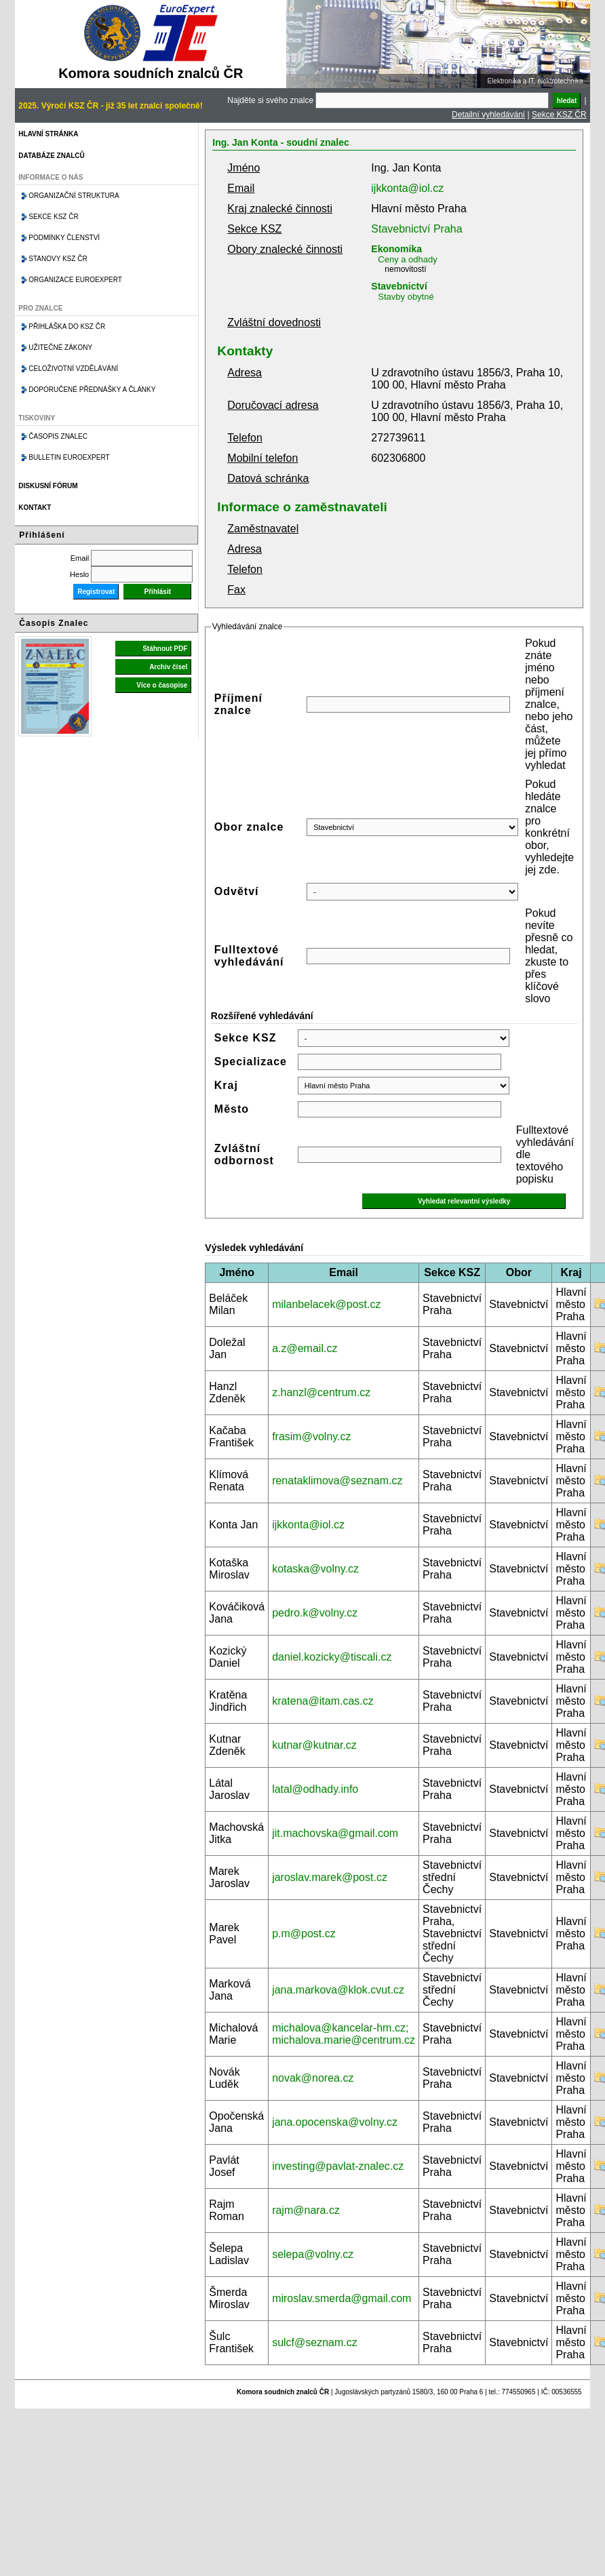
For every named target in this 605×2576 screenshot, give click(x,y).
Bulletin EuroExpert (68, 457)
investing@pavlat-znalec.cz (338, 2166)
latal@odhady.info (315, 1789)
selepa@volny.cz (312, 2254)
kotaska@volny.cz (315, 1568)
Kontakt (34, 507)
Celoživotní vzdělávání (73, 368)
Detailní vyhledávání (488, 114)
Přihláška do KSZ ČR (66, 326)
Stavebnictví (399, 286)
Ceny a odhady (407, 259)
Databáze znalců (51, 155)
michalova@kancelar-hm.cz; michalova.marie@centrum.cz (343, 2034)
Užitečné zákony (60, 347)
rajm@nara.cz (306, 2210)
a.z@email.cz (304, 1348)
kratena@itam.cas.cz (323, 1701)
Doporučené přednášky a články (91, 389)
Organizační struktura (73, 195)
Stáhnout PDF (164, 648)
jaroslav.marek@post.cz (329, 1877)
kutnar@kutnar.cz (314, 1745)
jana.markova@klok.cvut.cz (338, 1990)
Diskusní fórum (47, 486)
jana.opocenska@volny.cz (334, 2122)
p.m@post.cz (304, 1933)
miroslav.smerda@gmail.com (341, 2298)
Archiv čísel (168, 667)
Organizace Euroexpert (75, 279)
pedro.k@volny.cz (314, 1613)
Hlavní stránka (48, 134)
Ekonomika (396, 248)
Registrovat (96, 591)
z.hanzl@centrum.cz (321, 1392)
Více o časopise (161, 685)
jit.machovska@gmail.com (335, 1833)
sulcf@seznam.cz (314, 2342)
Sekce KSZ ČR (559, 114)
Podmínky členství (64, 237)
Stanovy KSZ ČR (57, 258)
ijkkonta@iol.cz (407, 188)
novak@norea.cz (312, 2078)
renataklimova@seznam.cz (337, 1480)
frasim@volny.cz (311, 1436)
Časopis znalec (57, 436)
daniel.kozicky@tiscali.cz (331, 1657)
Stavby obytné (405, 297)
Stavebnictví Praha (416, 229)
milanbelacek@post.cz (326, 1304)
